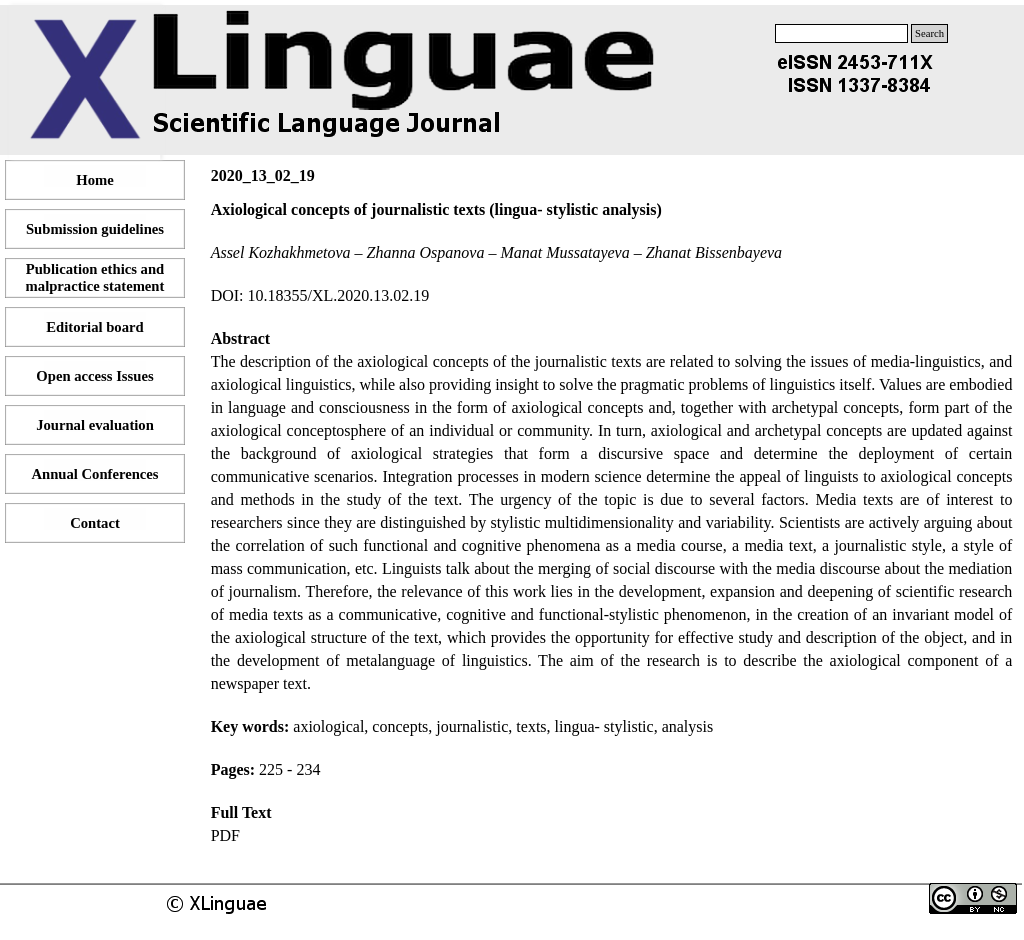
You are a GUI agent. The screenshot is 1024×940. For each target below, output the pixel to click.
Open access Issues (94, 376)
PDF (225, 835)
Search (929, 33)
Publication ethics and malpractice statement (95, 277)
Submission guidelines (95, 229)
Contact (95, 523)
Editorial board (94, 327)
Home (94, 180)
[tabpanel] (612, 522)
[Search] (841, 33)
